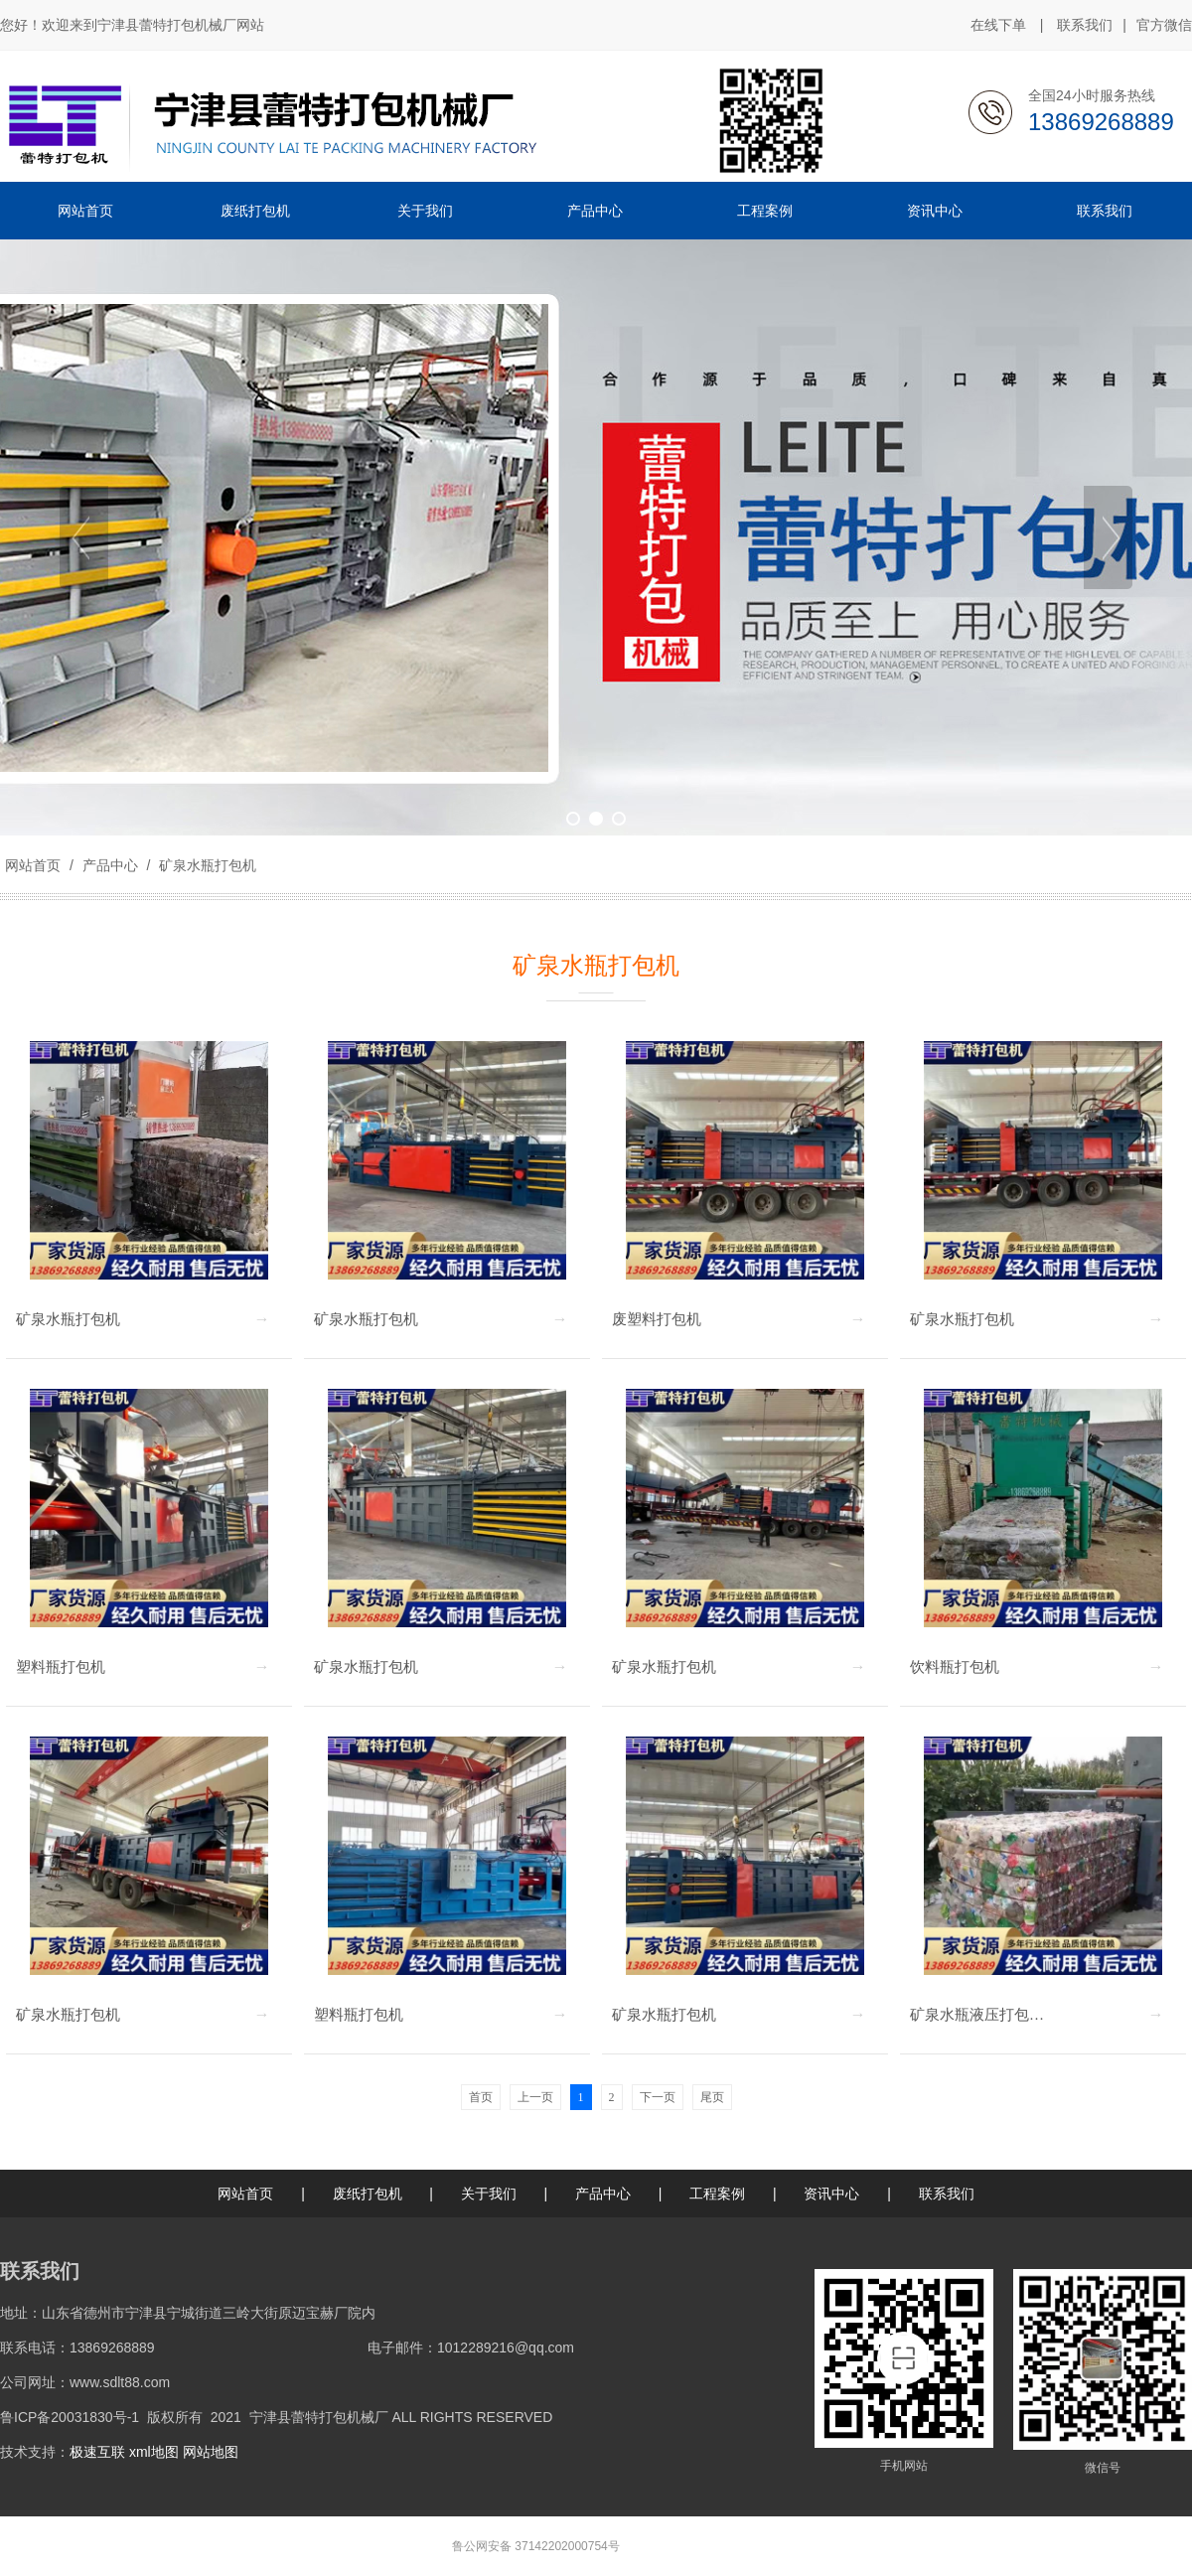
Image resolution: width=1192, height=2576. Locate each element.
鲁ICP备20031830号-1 (69, 2417)
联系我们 (1085, 25)
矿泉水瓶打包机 (205, 865)
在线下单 (998, 25)
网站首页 (33, 865)
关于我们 (489, 2193)
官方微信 (1164, 26)
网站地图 (210, 2452)
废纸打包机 (367, 2193)
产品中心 (110, 865)
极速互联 (97, 2452)
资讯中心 (831, 2193)
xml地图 (154, 2452)
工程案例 (717, 2193)
